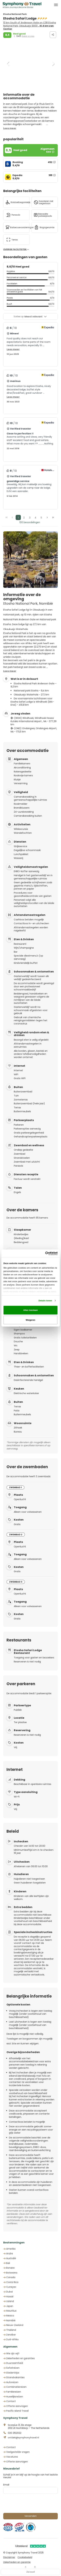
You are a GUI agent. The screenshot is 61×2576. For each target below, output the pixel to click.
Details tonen (45, 1300)
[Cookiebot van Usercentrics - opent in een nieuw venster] (44, 1253)
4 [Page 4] (35, 517)
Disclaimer (9, 2557)
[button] (8, 64)
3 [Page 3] (29, 517)
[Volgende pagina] (47, 517)
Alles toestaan (30, 1310)
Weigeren (30, 1320)
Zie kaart (30, 2572)
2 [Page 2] (24, 517)
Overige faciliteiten (16, 249)
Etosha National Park (15, 14)
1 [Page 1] (18, 517)
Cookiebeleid (25, 2557)
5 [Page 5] (41, 517)
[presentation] (28, 2503)
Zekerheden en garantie (17, 2562)
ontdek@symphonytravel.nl (23, 2437)
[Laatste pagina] (53, 517)
